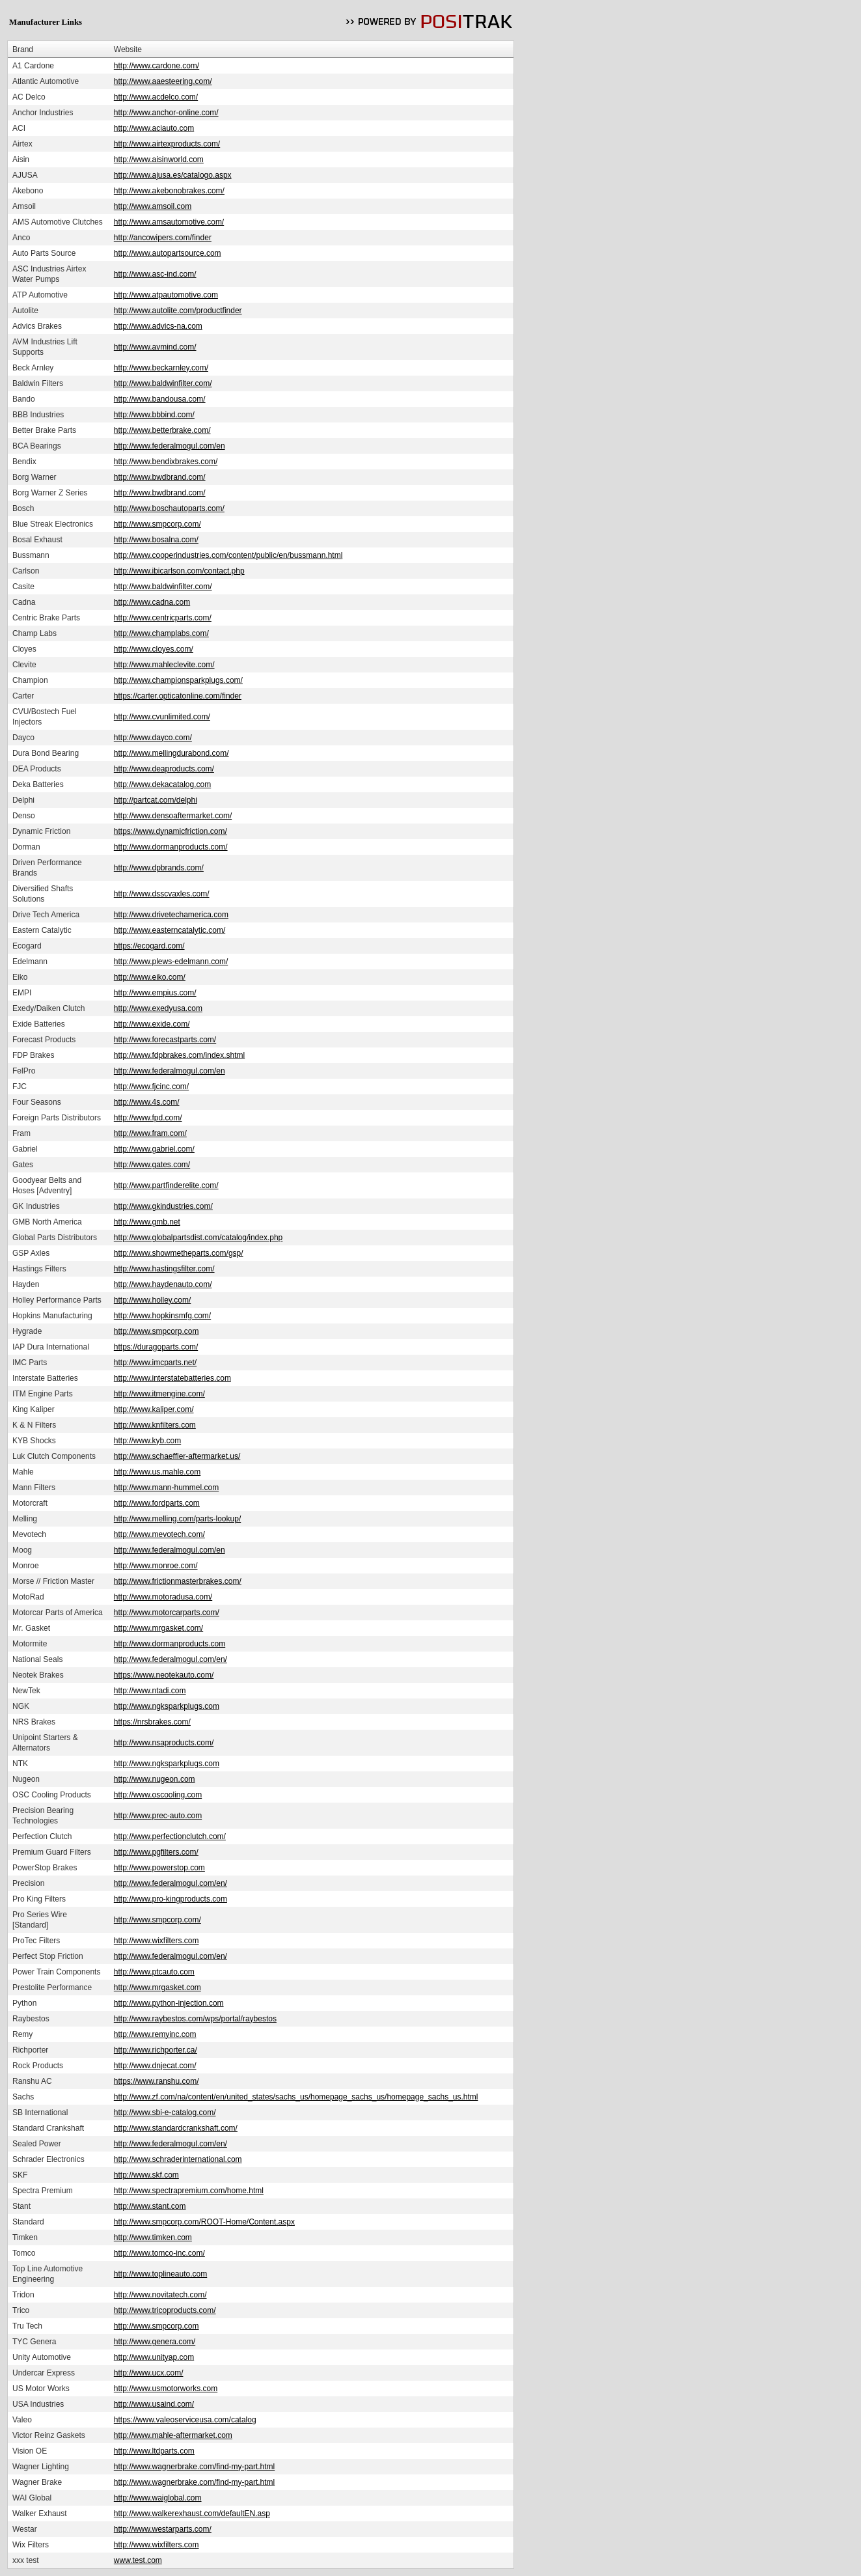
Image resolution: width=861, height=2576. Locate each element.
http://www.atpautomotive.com (166, 294)
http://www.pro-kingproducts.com (170, 1899)
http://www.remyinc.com (155, 2034)
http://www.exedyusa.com (158, 1008)
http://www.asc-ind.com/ (155, 274)
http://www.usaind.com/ (154, 2404)
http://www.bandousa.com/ (160, 399)
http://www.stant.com (150, 2206)
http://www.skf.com (146, 2175)
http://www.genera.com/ (154, 2341)
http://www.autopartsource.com (167, 253)
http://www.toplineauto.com (160, 2273)
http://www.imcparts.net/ (155, 1362)
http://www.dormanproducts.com (169, 1643)
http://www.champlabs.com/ (161, 633)
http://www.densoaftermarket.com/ (173, 815)
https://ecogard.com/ (149, 945)
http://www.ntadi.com (150, 1690)
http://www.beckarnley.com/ (161, 367)
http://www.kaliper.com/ (154, 1409)
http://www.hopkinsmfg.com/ (162, 1315)
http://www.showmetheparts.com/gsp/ (178, 1253)
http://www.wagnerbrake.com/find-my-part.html (194, 2466)
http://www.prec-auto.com (158, 1815)
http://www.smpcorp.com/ (157, 524)
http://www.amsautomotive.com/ (169, 222)
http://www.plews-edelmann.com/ (171, 961)
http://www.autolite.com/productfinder (178, 310)
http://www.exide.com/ (152, 1024)
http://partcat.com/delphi (155, 800)
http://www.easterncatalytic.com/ (169, 930)
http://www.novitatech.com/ (160, 2294)
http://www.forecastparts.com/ (165, 1039)
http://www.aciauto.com (154, 128)
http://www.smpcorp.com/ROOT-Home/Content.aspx (204, 2221)
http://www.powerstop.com (159, 1867)
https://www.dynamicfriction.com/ (170, 831)
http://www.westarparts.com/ (163, 2529)
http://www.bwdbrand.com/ (160, 477)
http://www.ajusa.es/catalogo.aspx (173, 175)
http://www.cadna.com (152, 602)
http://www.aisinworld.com (159, 159)
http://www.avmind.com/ (155, 347)
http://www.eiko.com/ (149, 977)
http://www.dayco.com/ (153, 737)
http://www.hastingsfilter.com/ (164, 1268)
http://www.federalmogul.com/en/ (170, 1659)
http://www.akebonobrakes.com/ (169, 190)
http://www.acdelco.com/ (156, 97)
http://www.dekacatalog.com (162, 784)
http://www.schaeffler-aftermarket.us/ (177, 1456)
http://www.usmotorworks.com (165, 2388)
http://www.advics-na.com (158, 326)
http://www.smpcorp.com (156, 1331)
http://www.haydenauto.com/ (163, 1284)
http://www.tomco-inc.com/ (159, 2253)
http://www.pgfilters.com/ (156, 1852)
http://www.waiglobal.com (158, 2497)
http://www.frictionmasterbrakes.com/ (177, 1581)
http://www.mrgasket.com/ (158, 1628)
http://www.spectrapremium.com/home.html (189, 2190)
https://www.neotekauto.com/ (163, 1675)
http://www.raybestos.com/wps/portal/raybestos (195, 2018)
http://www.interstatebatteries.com (172, 1378)
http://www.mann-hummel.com (166, 1487)
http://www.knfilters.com (155, 1425)
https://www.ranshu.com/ (156, 2081)
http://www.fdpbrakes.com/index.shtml (179, 1055)
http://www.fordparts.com (157, 1503)
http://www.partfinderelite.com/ (166, 1185)
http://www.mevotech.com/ (159, 1534)
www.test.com (138, 2560)
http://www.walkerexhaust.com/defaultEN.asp (192, 2513)
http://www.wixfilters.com (156, 1940)
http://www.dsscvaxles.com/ (162, 893)
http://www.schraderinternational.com (178, 2159)
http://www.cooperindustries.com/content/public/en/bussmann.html (228, 555)
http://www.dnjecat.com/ (155, 2065)
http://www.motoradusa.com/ (163, 1596)
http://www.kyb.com (147, 1440)
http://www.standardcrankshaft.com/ (176, 2128)
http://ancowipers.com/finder (163, 237)
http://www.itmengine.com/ (159, 1393)
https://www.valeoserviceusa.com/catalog (185, 2419)
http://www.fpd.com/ (148, 1117)
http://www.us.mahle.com (157, 1471)
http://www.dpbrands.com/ (159, 867)
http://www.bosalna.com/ (156, 539)
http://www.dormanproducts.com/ (171, 847)
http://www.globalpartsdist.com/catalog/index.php (198, 1237)
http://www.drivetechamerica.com (171, 914)
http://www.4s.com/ (147, 1102)
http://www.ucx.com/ (149, 2372)
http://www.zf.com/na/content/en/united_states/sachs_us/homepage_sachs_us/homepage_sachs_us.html (296, 2096)
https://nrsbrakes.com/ (152, 1721)
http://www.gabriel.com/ (154, 1149)
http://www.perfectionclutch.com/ (170, 1836)
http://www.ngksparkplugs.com (166, 1706)
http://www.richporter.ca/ (155, 2050)
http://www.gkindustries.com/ (163, 1206)
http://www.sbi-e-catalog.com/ (165, 2112)
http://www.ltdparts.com (154, 2451)
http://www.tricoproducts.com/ (165, 2310)
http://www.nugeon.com (154, 1779)
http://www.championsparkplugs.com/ (178, 680)
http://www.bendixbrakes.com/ (165, 461)
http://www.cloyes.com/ (153, 649)
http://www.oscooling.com (158, 1794)
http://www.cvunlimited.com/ (162, 716)
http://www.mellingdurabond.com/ (171, 753)
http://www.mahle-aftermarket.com (173, 2435)
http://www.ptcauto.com (154, 1971)
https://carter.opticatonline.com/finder (177, 695)
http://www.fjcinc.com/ (151, 1086)
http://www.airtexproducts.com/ (167, 143)
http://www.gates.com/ (152, 1164)
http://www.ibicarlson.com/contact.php (179, 570)
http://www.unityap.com (154, 2357)
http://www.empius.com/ (155, 992)
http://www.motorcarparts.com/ (166, 1612)
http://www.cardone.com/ (156, 65)
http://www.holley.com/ (152, 1300)
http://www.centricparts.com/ (163, 617)
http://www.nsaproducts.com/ (163, 1742)
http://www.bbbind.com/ (154, 414)
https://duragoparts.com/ (156, 1346)
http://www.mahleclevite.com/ (164, 664)
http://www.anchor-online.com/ (166, 112)
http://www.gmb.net (147, 1221)
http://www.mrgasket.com (157, 1987)
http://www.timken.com (153, 2237)
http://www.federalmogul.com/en (169, 445)
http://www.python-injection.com (169, 2003)
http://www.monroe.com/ (156, 1565)
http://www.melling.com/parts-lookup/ (177, 1518)
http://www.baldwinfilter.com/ (163, 383)
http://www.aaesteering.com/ (163, 81)
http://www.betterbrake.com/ (162, 430)
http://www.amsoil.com (152, 206)
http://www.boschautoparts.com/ (169, 508)
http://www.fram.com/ (150, 1133)
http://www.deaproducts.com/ (164, 768)
